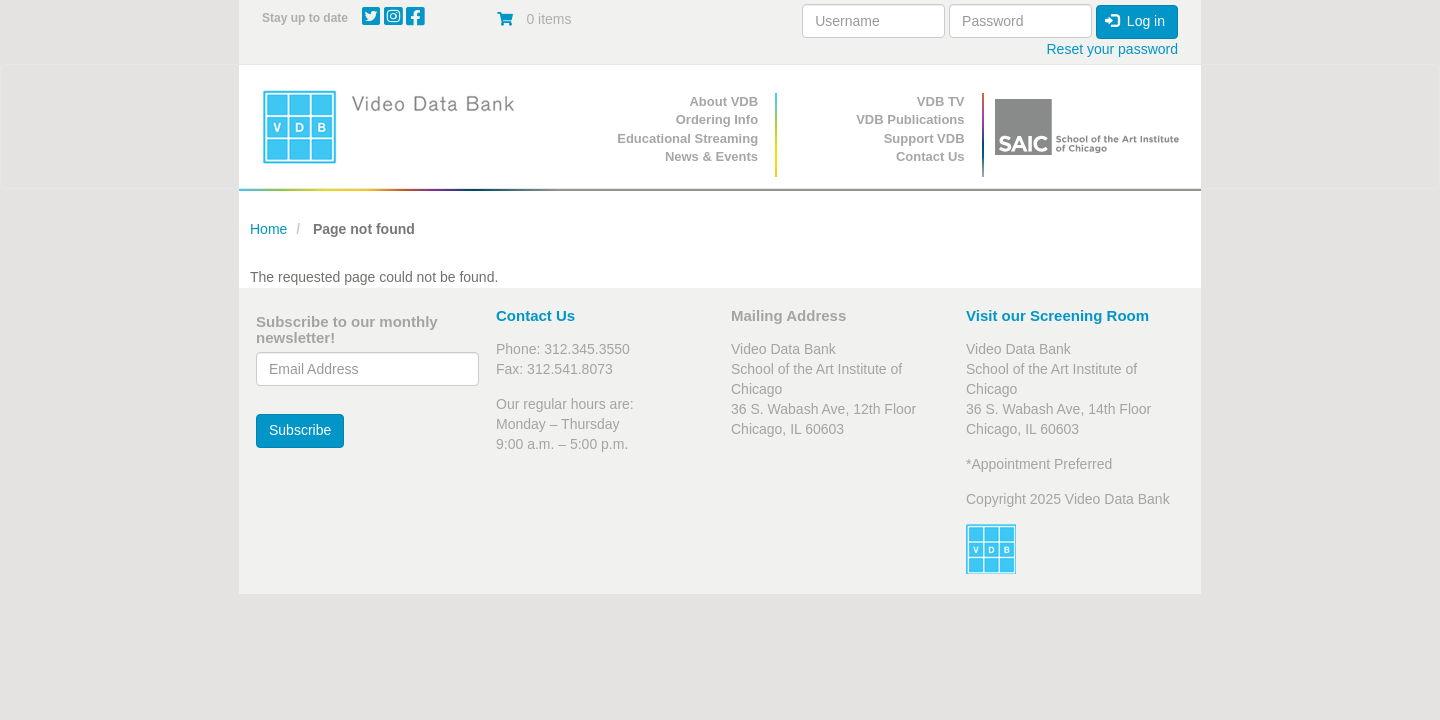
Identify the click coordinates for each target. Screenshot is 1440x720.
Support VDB (924, 138)
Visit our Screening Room (1057, 315)
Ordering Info (717, 119)
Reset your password (1112, 49)
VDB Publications (910, 119)
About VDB (723, 101)
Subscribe (300, 430)
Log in (1135, 21)
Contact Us (930, 156)
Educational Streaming (687, 138)
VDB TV (941, 101)
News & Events (711, 156)
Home (268, 229)
